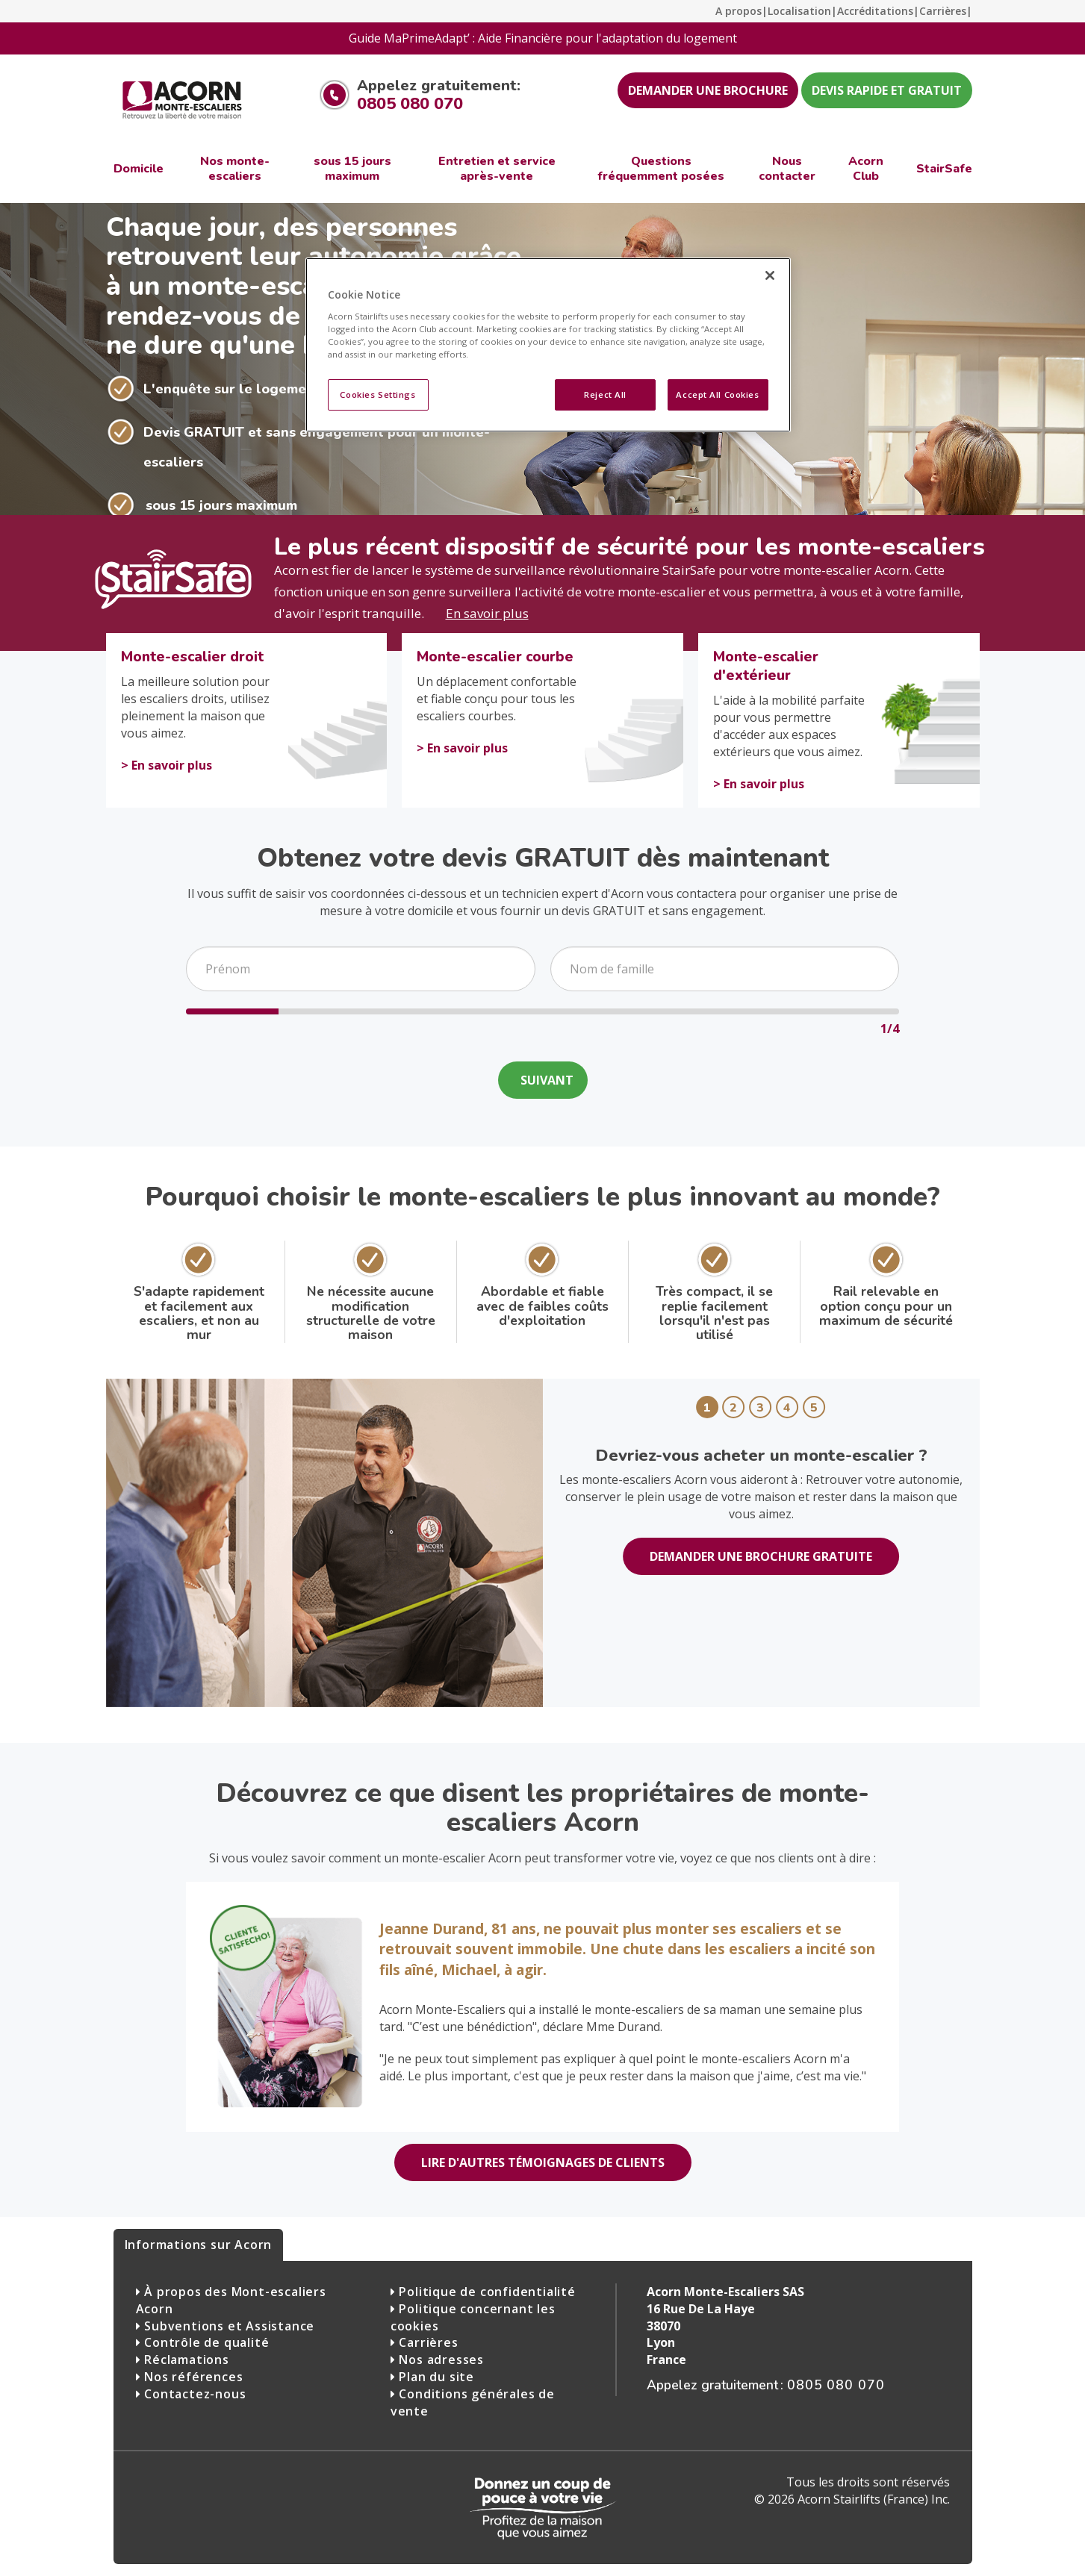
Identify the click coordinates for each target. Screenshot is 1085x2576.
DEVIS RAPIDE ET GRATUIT (887, 90)
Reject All (605, 394)
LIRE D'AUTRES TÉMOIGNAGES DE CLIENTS (543, 2162)
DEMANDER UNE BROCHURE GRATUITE (761, 1556)
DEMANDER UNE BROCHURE (708, 90)
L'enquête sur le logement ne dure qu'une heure (304, 389)
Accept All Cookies (717, 394)
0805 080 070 (410, 104)
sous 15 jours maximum (221, 505)
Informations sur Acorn (199, 2244)
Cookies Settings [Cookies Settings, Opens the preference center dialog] (377, 394)
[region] (548, 345)
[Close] (769, 275)
